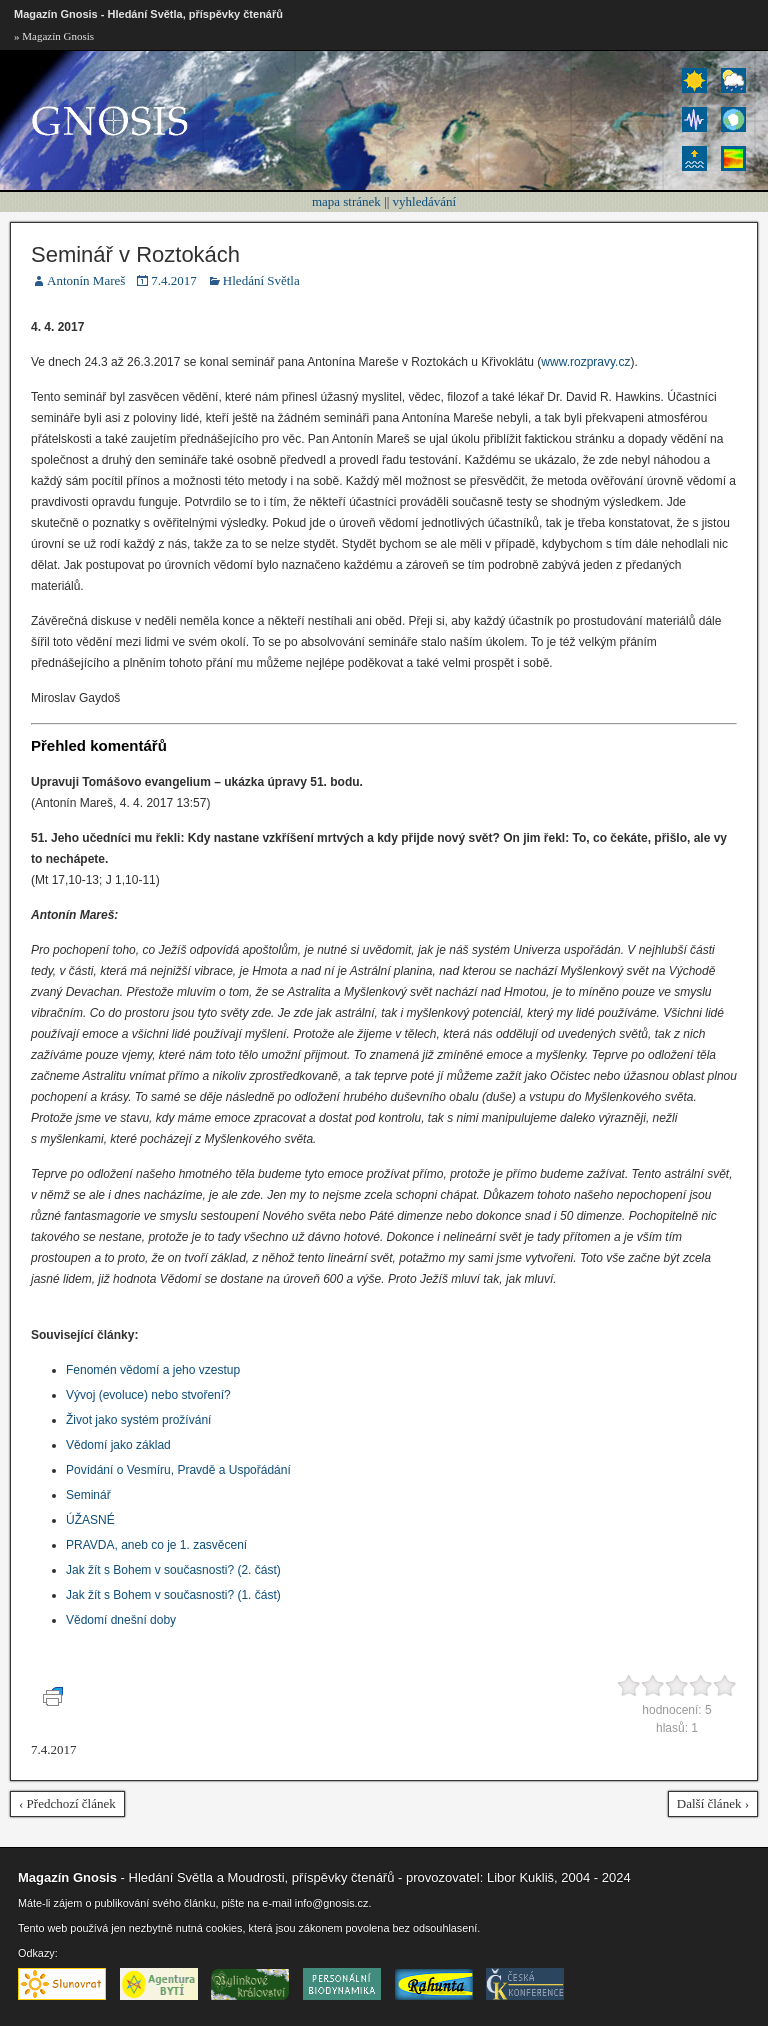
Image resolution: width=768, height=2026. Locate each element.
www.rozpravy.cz (585, 362)
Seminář (88, 1495)
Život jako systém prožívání (138, 1420)
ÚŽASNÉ (90, 1520)
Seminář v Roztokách (135, 254)
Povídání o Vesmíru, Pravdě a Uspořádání (178, 1470)
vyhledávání (425, 201)
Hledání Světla (261, 280)
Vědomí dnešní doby (121, 1620)
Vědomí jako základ (118, 1445)
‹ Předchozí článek (67, 1803)
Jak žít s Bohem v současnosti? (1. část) (173, 1595)
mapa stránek (346, 201)
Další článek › (713, 1803)
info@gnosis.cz (332, 1903)
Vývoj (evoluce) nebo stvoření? (148, 1395)
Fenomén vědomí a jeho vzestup (153, 1370)
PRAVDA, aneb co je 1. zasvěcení (156, 1545)
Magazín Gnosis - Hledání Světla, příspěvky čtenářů (148, 14)
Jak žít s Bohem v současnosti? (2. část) (173, 1570)
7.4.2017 (174, 280)
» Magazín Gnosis (54, 36)
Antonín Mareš (86, 280)
